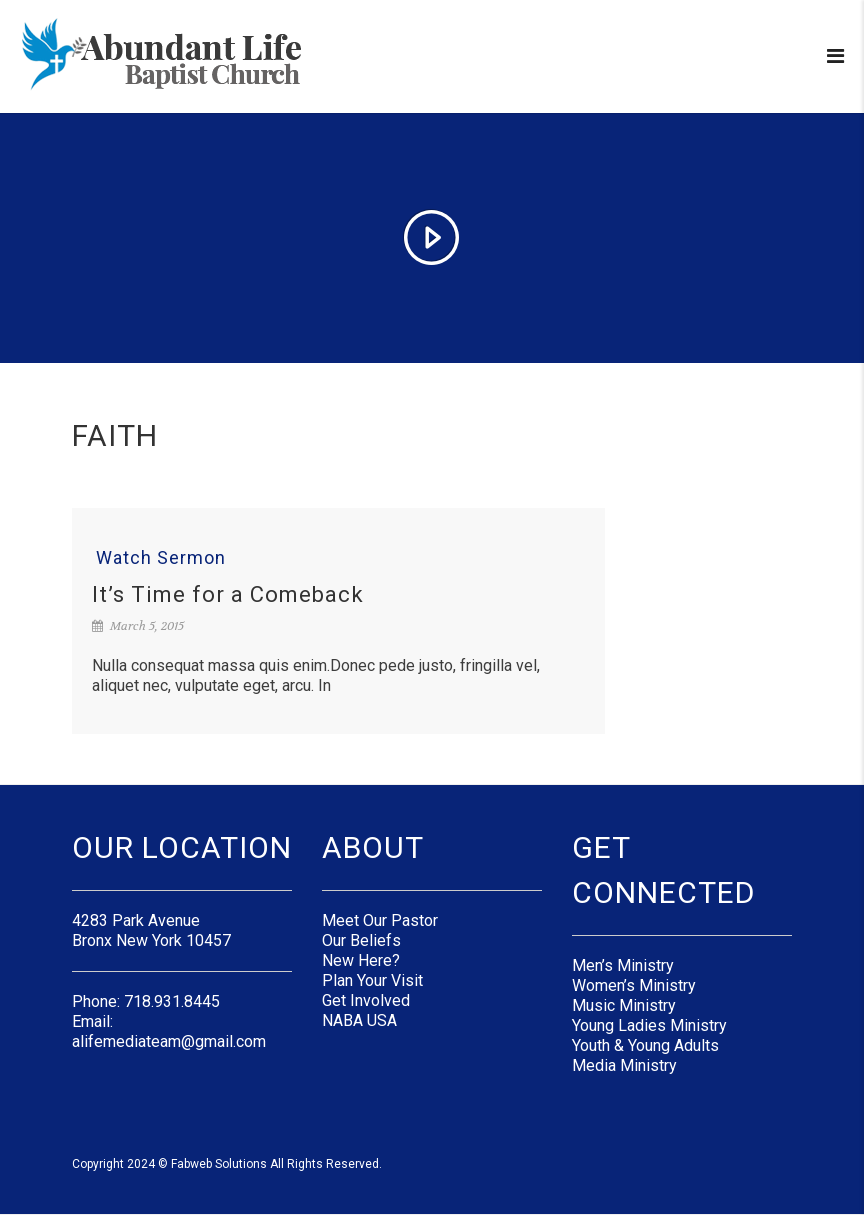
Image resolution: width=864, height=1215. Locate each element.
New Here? (361, 960)
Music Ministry (624, 1005)
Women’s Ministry (634, 985)
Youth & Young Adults (645, 1045)
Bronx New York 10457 (151, 940)
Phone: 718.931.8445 (146, 1001)
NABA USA (359, 1020)
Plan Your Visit (372, 980)
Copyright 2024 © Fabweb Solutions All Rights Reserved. (227, 1164)
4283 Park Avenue (136, 920)
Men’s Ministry (623, 965)
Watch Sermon (161, 558)
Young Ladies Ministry (649, 1025)
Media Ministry (624, 1065)
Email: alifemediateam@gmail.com (169, 1031)
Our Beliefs (361, 940)
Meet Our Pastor (380, 920)
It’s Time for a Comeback (228, 594)
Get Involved (366, 1000)
